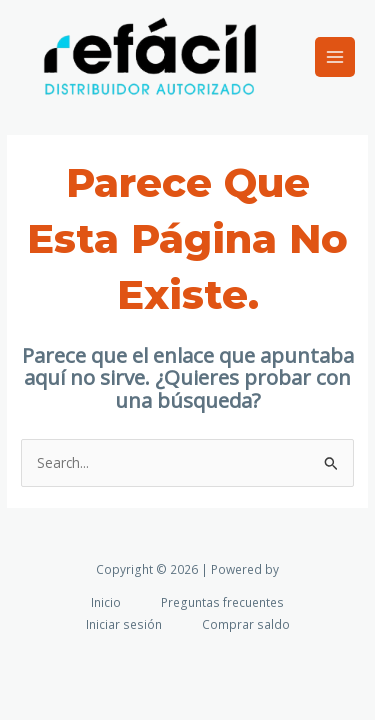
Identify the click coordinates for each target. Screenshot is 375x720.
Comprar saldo (246, 624)
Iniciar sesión (124, 624)
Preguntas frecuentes (222, 602)
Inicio (106, 602)
